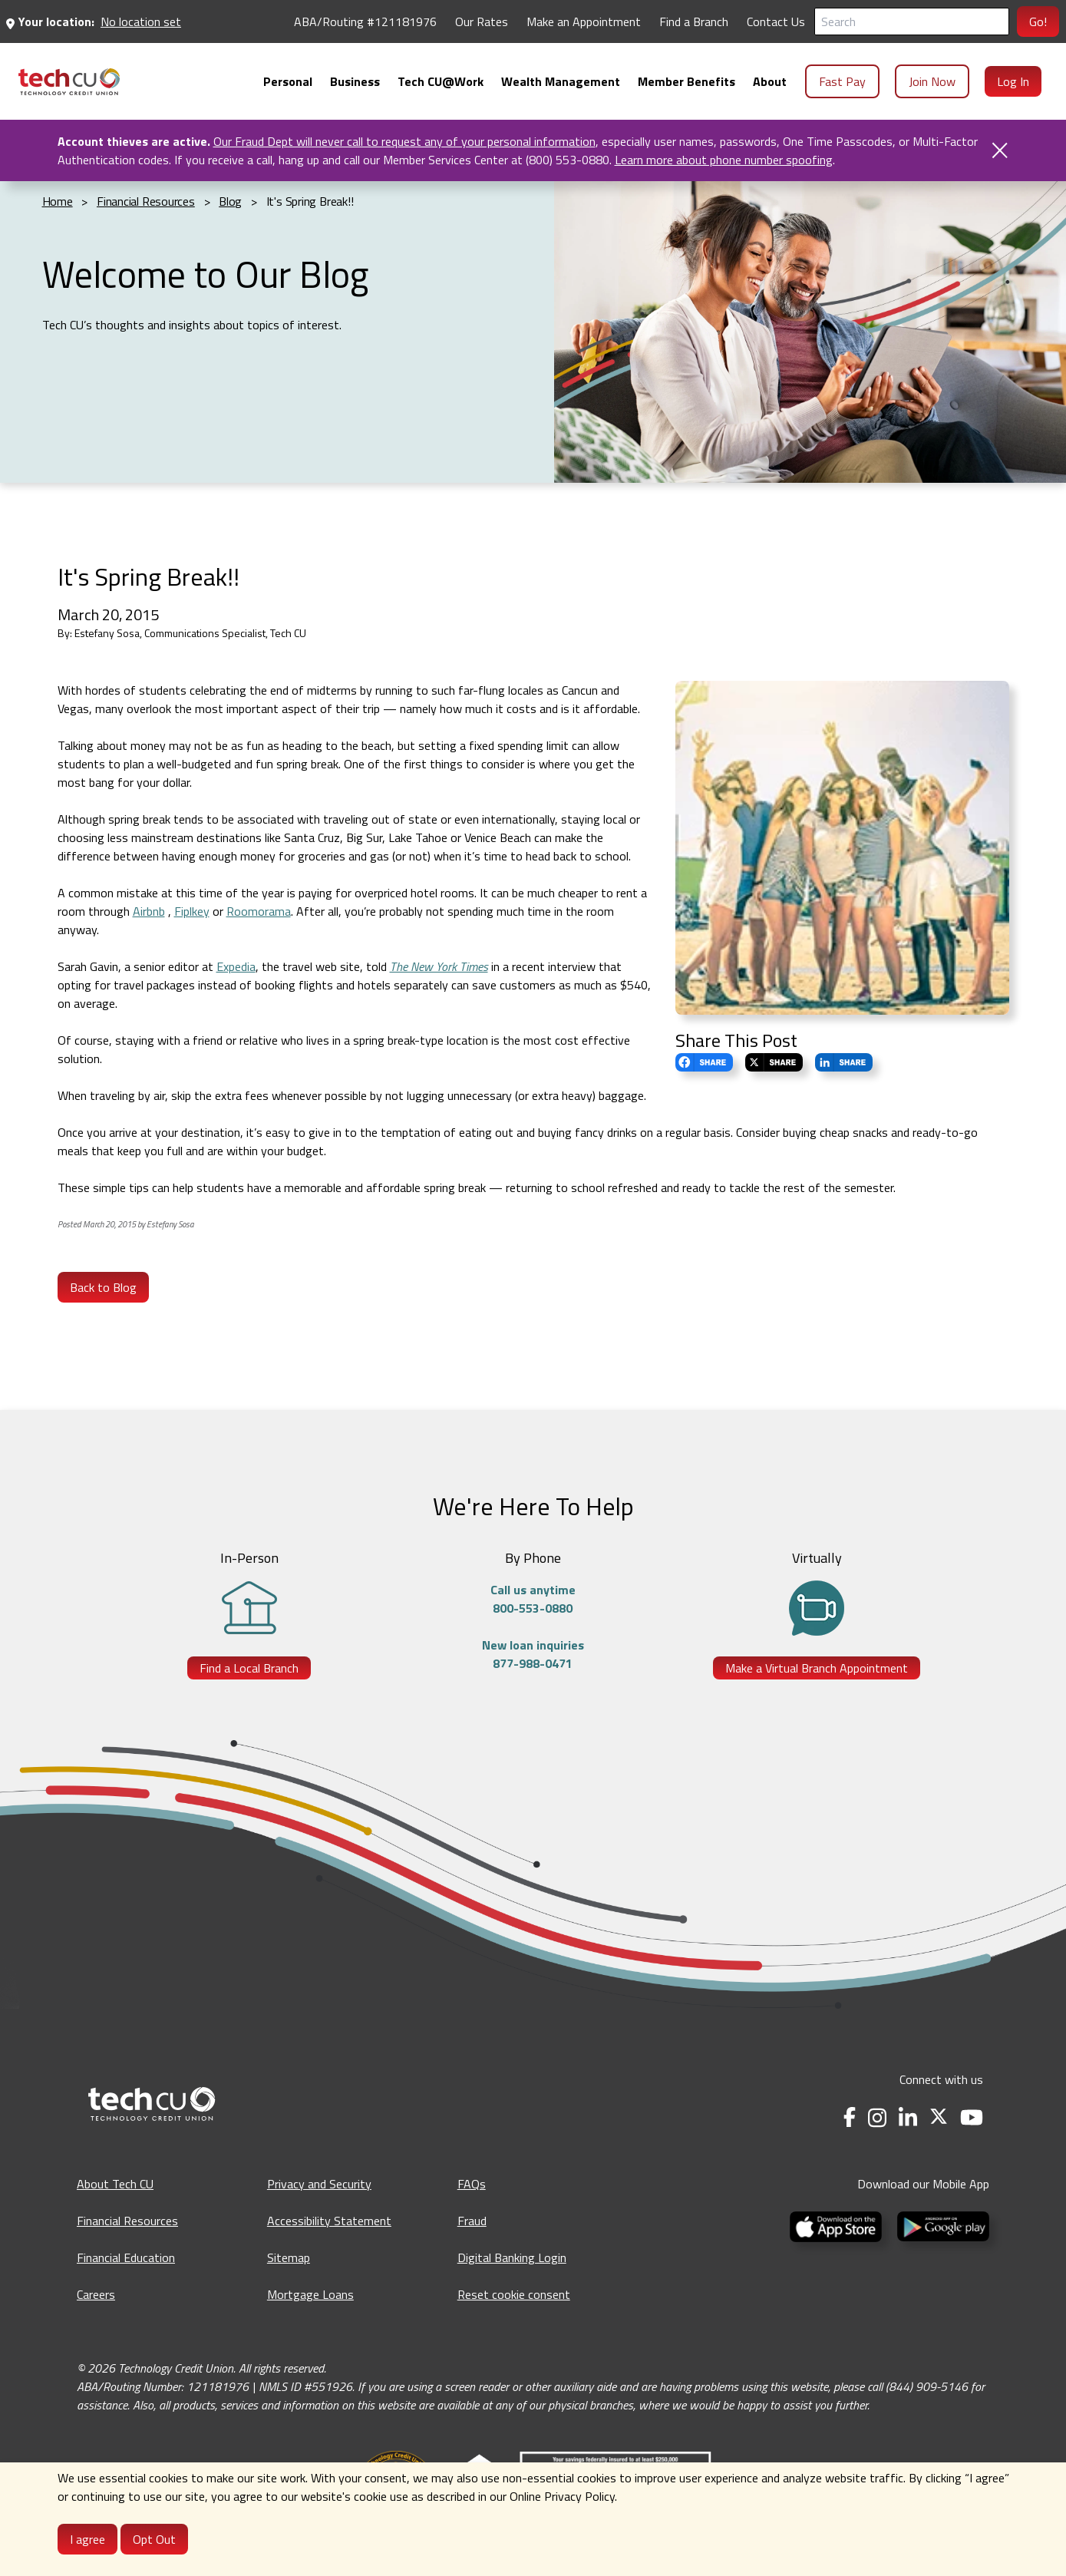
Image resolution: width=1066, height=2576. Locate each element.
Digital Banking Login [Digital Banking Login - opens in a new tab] (511, 2257)
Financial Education (126, 2257)
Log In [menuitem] (1013, 81)
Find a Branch (693, 21)
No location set (141, 21)
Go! (1038, 21)
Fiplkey (192, 911)
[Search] (911, 21)
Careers (96, 2294)
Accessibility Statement (329, 2220)
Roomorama (258, 911)
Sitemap (288, 2257)
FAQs (471, 2184)
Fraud (472, 2220)
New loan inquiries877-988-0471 (533, 1654)
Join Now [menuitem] (932, 81)
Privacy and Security (319, 2184)
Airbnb (149, 911)
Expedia (236, 966)
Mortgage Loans (310, 2294)
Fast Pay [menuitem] (842, 81)
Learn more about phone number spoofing (724, 159)
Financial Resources (127, 2220)
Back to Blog (103, 1287)
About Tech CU (115, 2184)
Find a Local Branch (249, 1668)
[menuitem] (69, 81)
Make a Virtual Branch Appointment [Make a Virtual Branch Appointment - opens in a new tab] (816, 1668)
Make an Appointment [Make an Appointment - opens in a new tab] (583, 21)
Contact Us (776, 21)
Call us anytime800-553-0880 (533, 1598)
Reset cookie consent (513, 2294)
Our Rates (481, 21)
